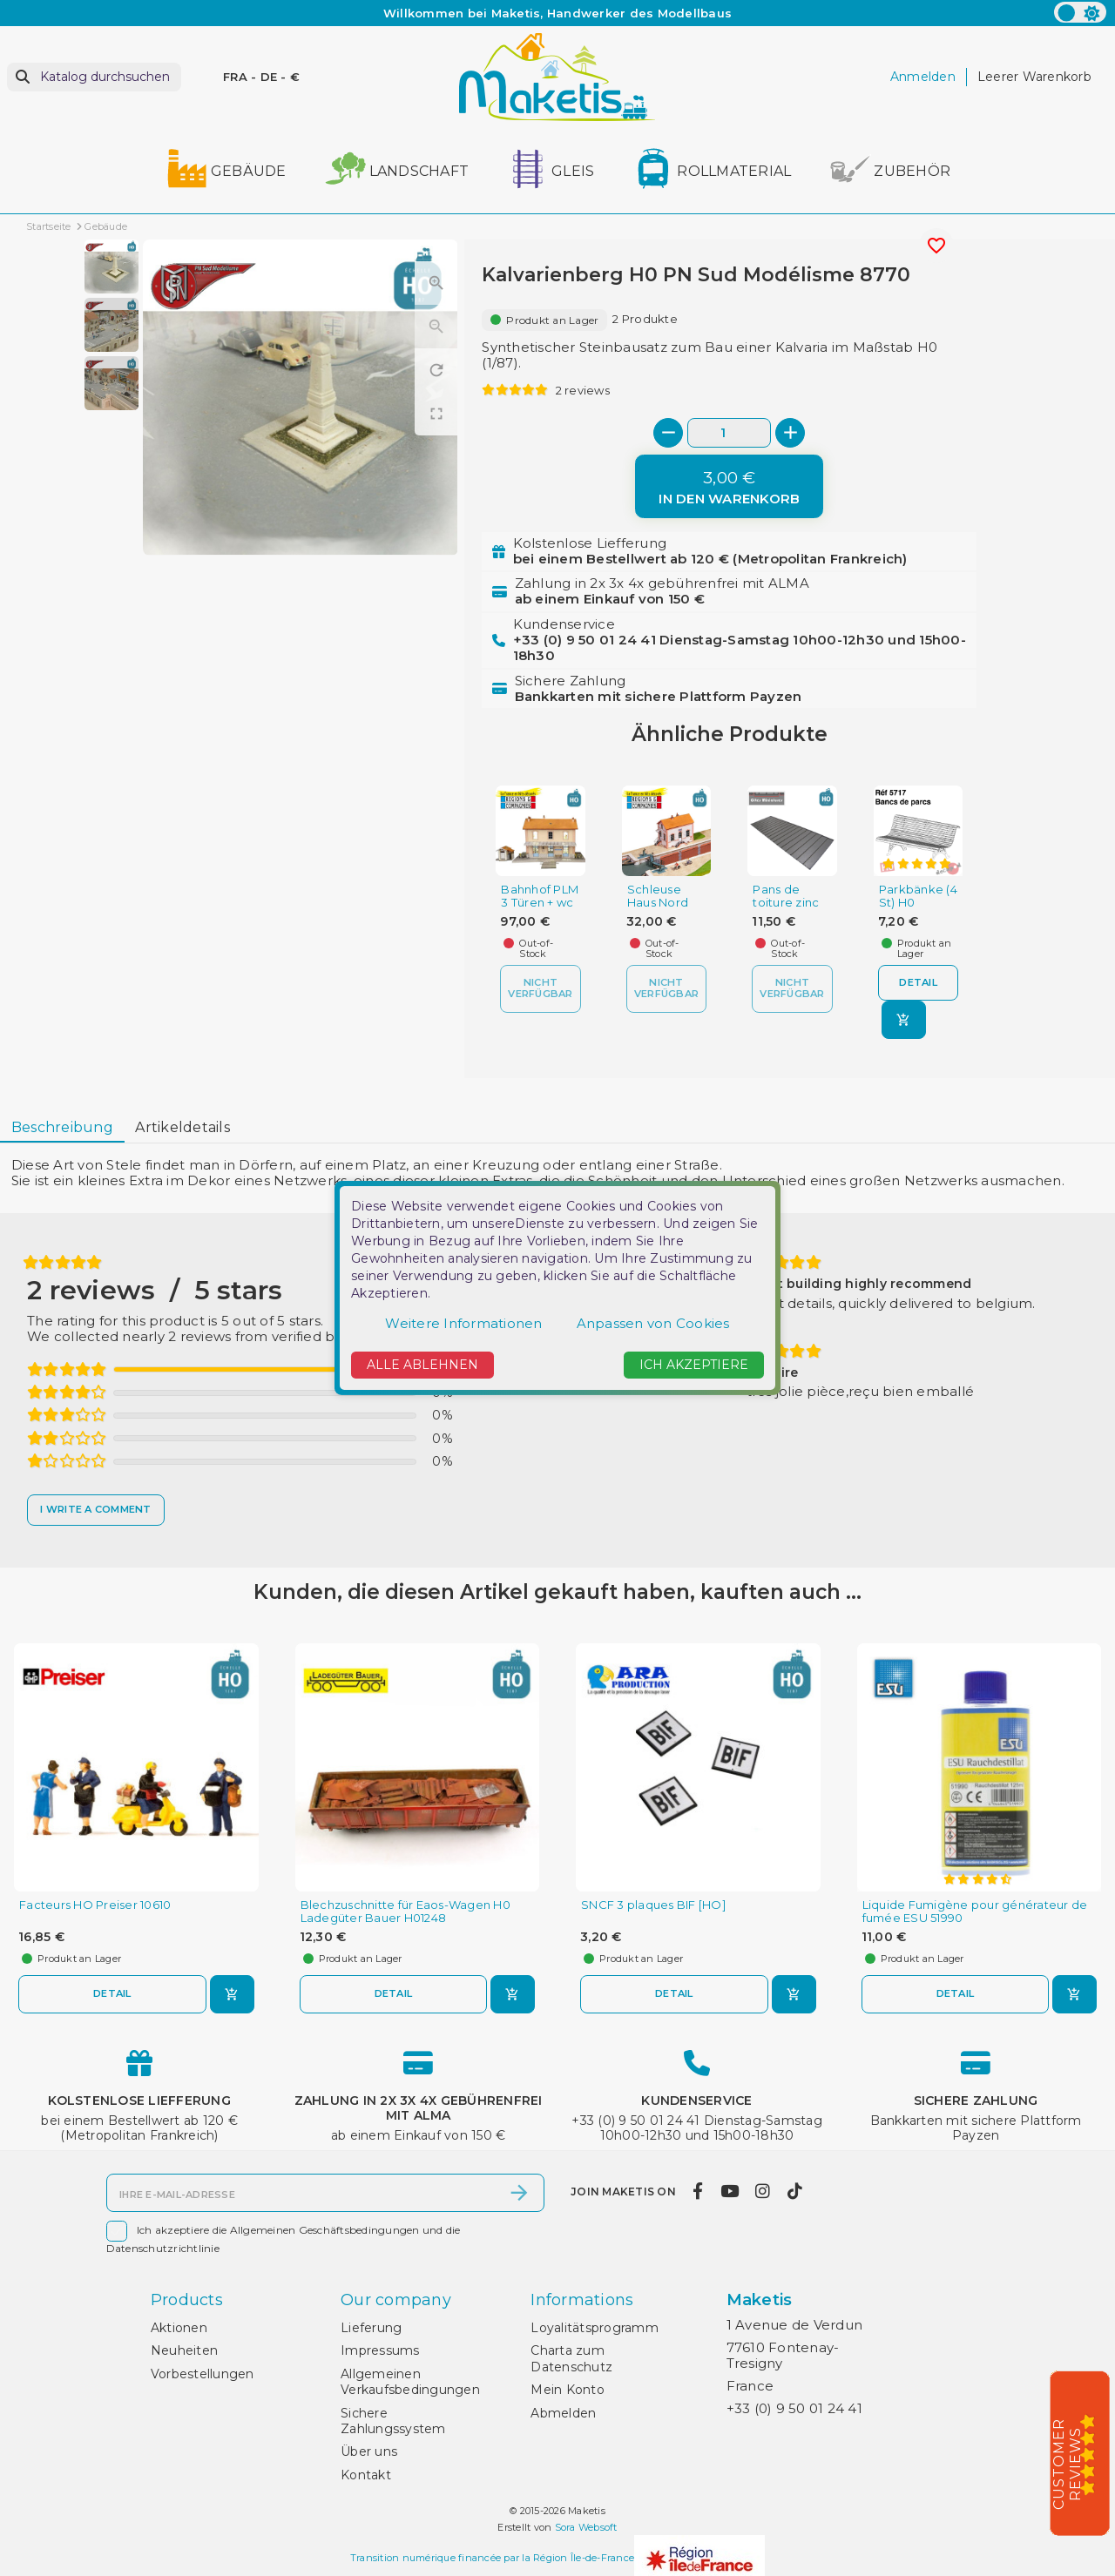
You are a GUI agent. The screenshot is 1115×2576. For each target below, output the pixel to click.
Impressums (380, 2350)
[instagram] (763, 2191)
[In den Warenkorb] (729, 486)
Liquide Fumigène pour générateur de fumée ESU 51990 (975, 1911)
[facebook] (698, 2191)
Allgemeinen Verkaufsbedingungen (410, 2381)
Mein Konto (567, 2389)
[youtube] (729, 2191)
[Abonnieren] (519, 2193)
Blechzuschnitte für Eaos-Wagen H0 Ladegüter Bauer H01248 (405, 1911)
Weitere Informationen (463, 1323)
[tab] (62, 1128)
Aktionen (179, 2328)
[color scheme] (1080, 12)
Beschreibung (62, 1127)
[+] (790, 433)
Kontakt (366, 2475)
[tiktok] (794, 2191)
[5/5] (1093, 2454)
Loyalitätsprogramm (594, 2328)
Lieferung (371, 2328)
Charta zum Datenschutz (571, 2358)
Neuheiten (184, 2350)
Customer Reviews (1067, 2464)
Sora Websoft (586, 2527)
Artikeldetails (182, 1127)
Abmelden (563, 2413)
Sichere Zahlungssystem (393, 2421)
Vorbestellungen (202, 2374)
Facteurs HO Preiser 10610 (95, 1905)
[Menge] (729, 432)
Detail (918, 982)
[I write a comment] (96, 1510)
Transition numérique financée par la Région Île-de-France (492, 2558)
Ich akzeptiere (693, 1364)
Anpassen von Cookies (653, 1323)
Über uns (369, 2451)
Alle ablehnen (422, 1364)
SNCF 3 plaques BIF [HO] (653, 1905)
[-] (668, 433)
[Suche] (94, 77)
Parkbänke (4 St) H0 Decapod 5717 (918, 909)
